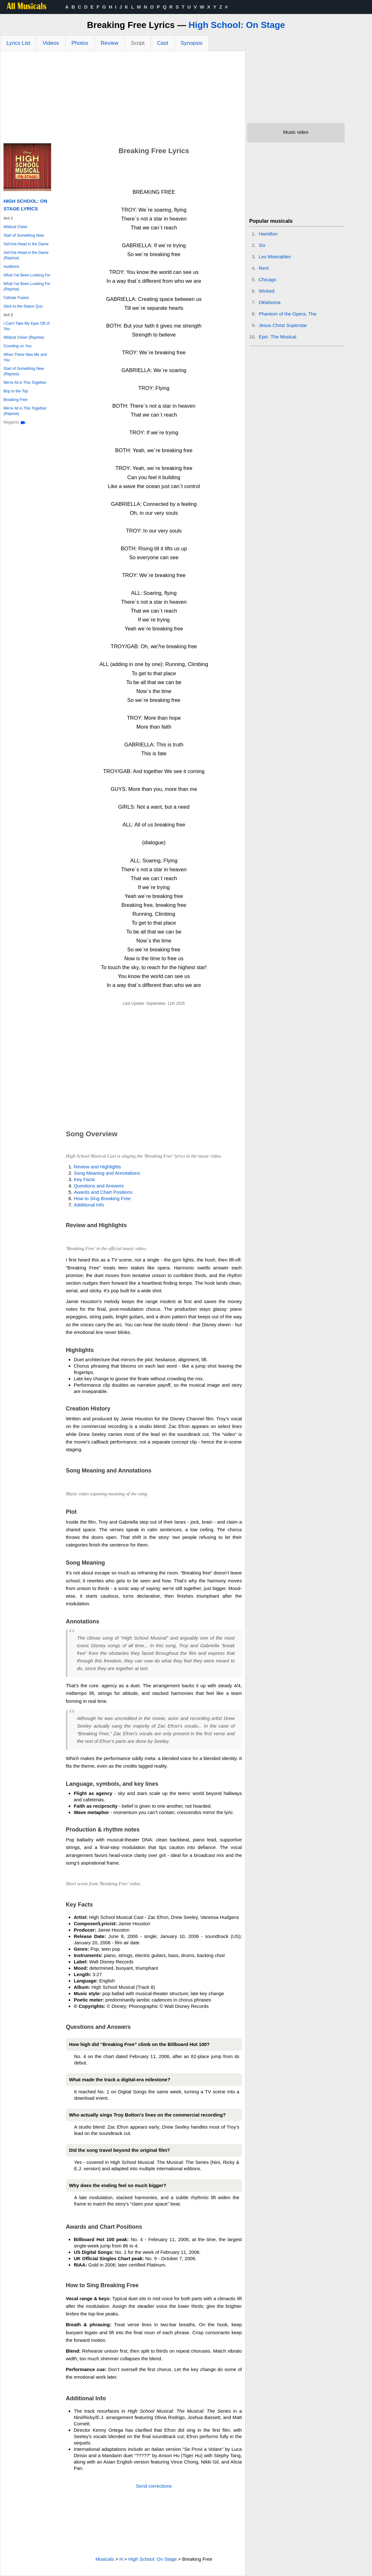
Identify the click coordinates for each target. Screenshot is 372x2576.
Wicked (266, 291)
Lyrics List (18, 43)
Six (262, 245)
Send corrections (154, 2486)
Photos (80, 43)
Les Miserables (275, 256)
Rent (264, 268)
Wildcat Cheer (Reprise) (23, 337)
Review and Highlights (97, 1166)
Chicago (267, 279)
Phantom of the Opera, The (288, 313)
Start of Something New (23, 235)
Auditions (11, 266)
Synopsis (192, 43)
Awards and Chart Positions (103, 1192)
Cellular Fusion (16, 298)
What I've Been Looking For (27, 275)
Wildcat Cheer (15, 227)
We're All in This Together (24, 382)
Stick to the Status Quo (23, 306)
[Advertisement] (122, 98)
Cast (162, 43)
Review (110, 43)
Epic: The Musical (277, 336)
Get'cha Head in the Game (26, 244)
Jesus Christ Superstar (283, 325)
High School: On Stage (237, 25)
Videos (51, 43)
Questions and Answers (99, 1185)
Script (137, 43)
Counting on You (17, 346)
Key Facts (84, 1179)
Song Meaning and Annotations (107, 1173)
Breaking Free (15, 400)
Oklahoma (269, 302)
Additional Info (89, 1204)
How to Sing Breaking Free (102, 1198)
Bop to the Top (15, 391)
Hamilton (268, 233)
